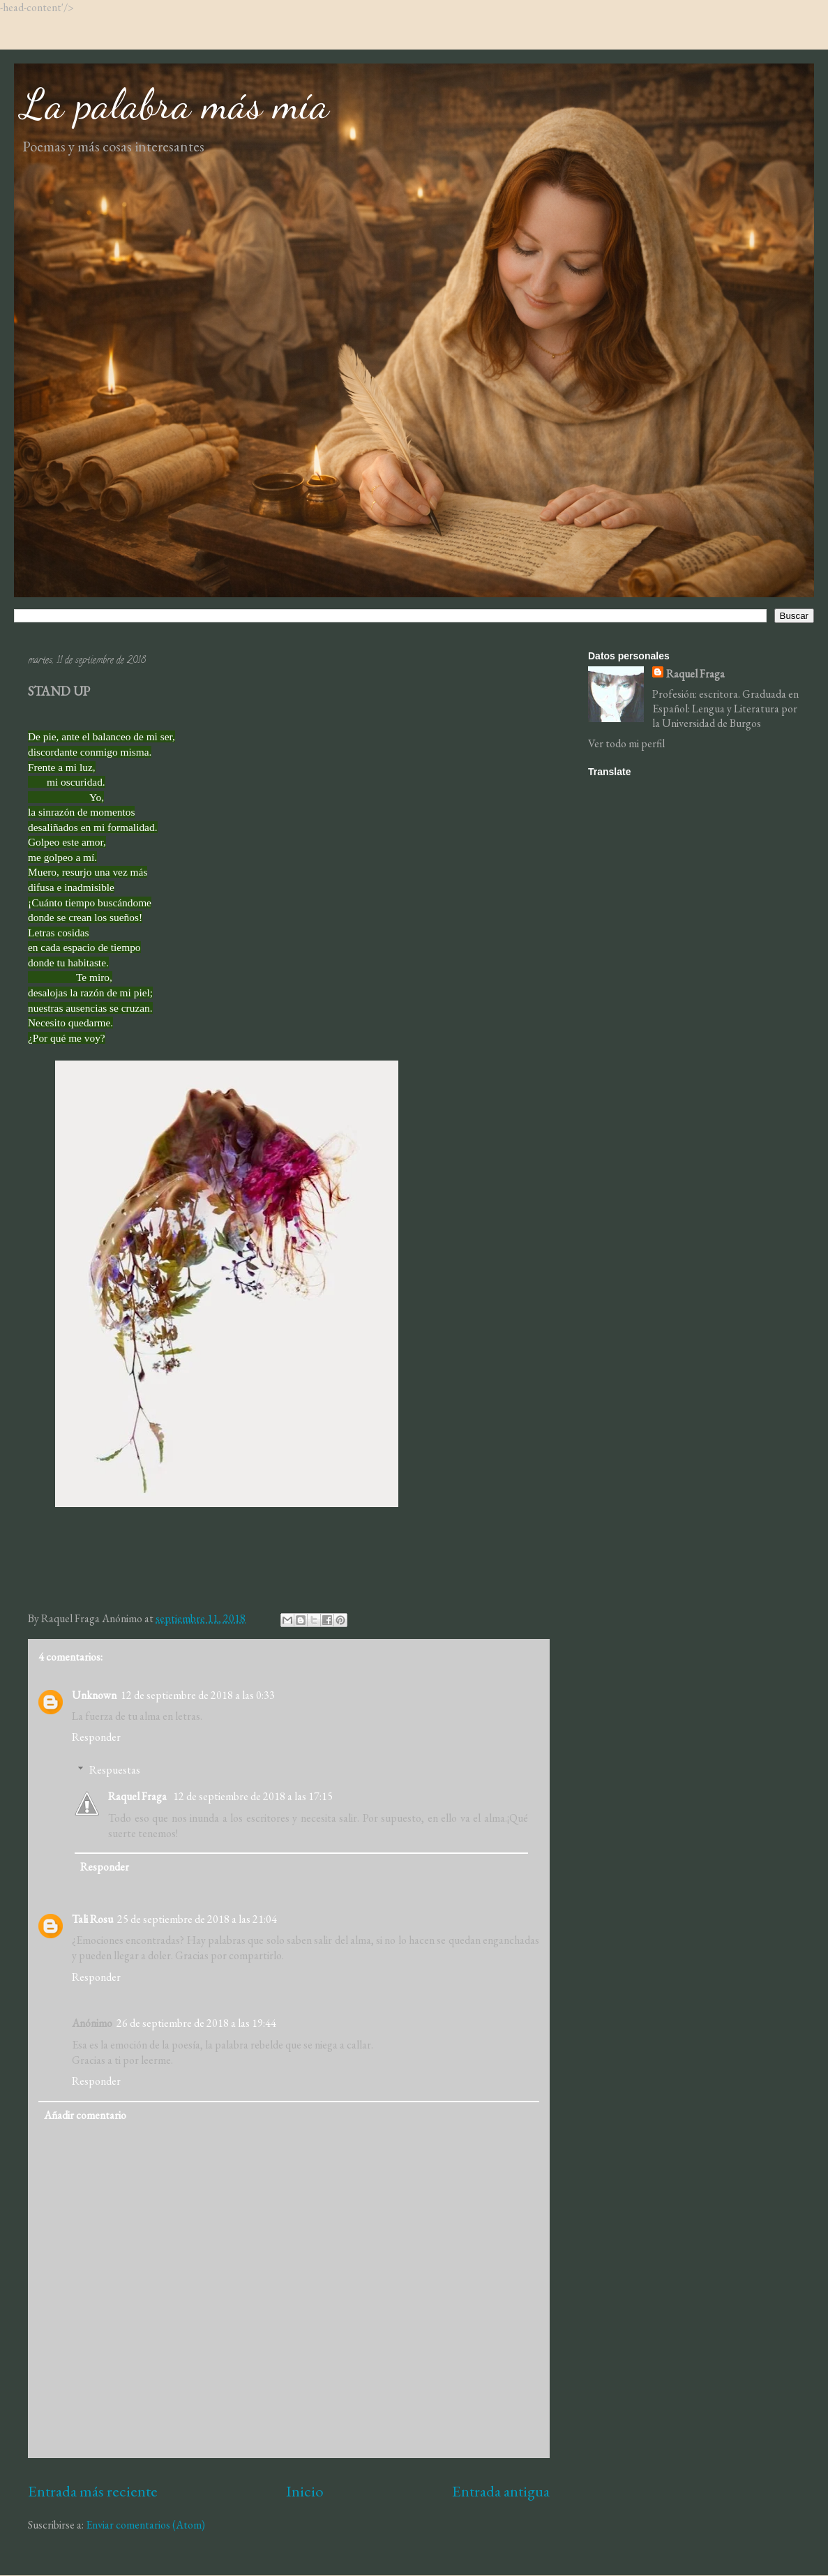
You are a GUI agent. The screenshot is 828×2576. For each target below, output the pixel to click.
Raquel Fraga (138, 1796)
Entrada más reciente (93, 2490)
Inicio (305, 2490)
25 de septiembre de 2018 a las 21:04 (197, 1919)
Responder (96, 1737)
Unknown (94, 1695)
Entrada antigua (501, 2490)
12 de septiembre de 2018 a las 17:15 (253, 1796)
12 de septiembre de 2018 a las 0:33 (198, 1695)
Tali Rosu (92, 1919)
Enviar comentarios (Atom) (145, 2524)
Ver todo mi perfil (626, 743)
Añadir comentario (85, 2115)
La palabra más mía (175, 104)
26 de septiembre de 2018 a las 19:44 (196, 2023)
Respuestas (114, 1769)
